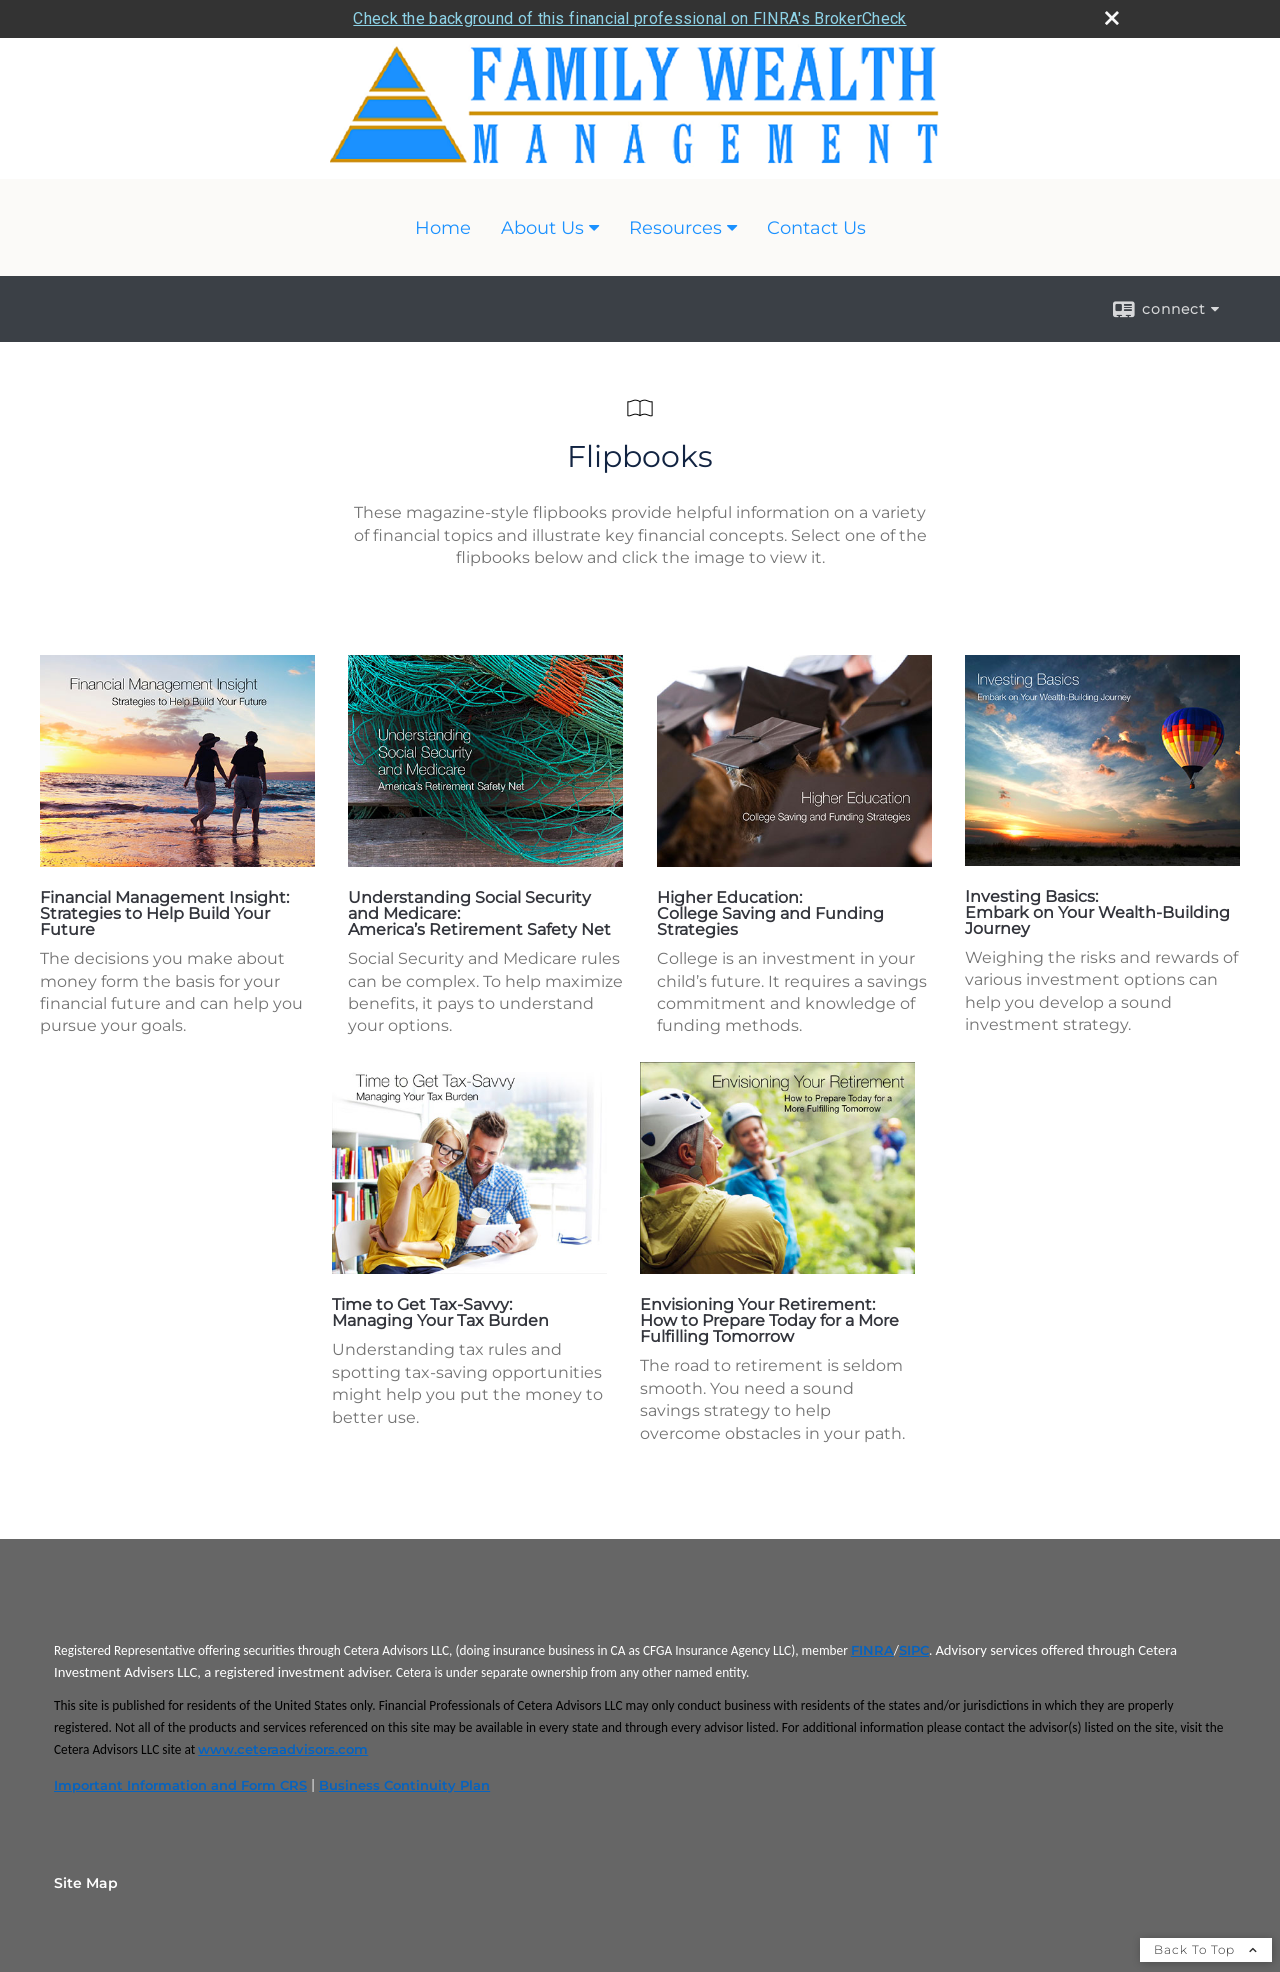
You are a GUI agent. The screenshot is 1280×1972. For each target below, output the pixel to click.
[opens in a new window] (177, 861)
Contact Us (816, 228)
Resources (675, 228)
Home (443, 228)
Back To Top (1206, 1949)
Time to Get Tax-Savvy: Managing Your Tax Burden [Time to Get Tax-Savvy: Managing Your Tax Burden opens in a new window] (440, 1312)
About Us (542, 228)
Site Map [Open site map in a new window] (86, 1883)
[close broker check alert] (1112, 18)
